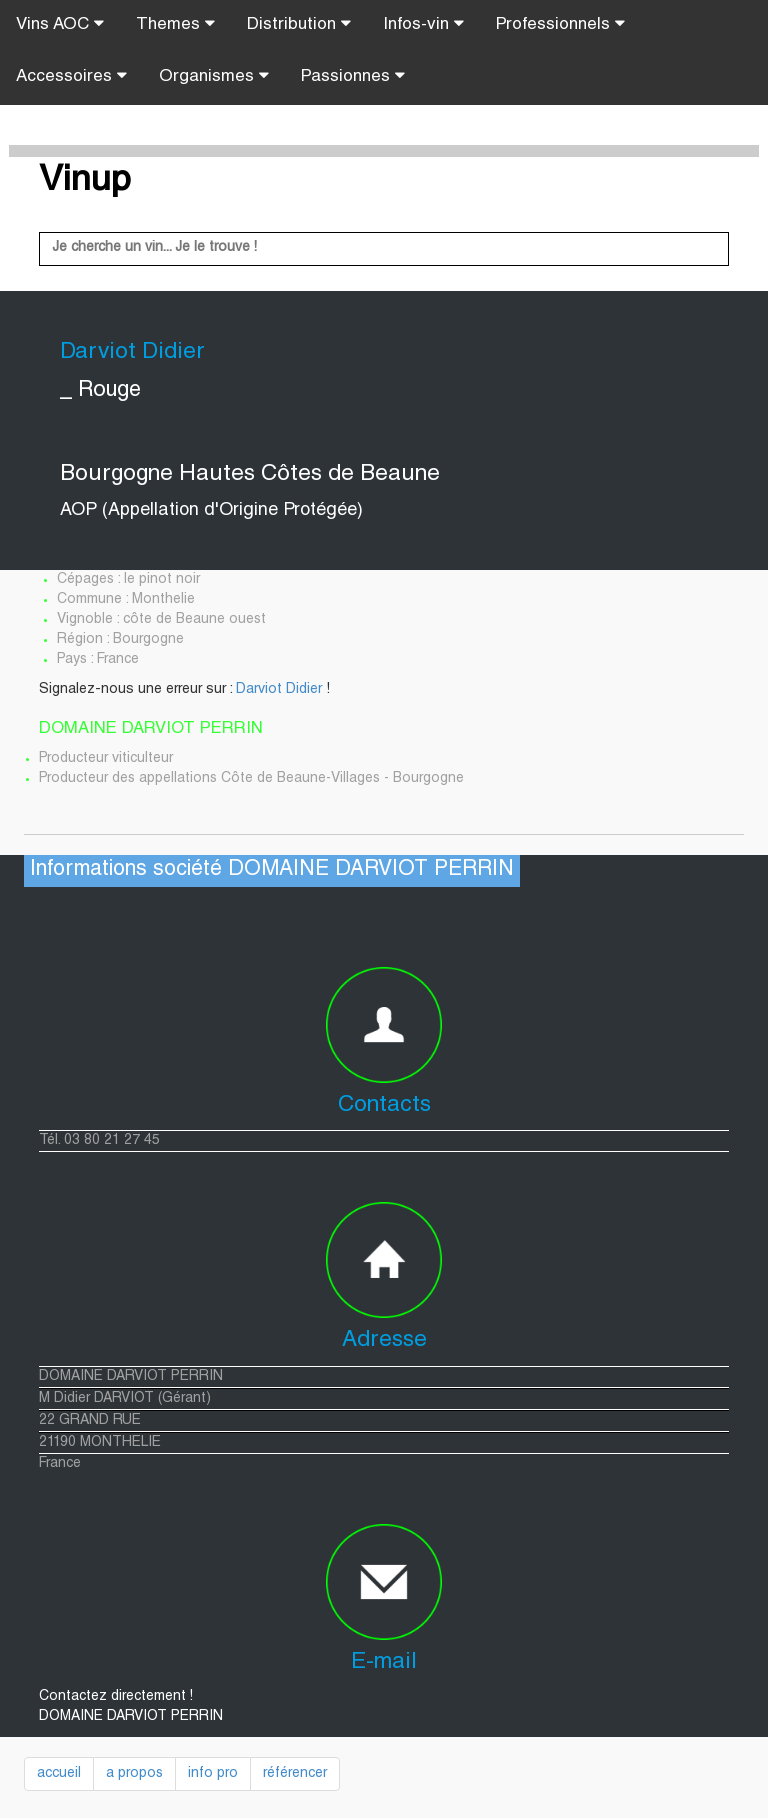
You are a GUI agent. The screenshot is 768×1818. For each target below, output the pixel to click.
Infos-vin (423, 24)
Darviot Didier (279, 690)
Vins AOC (60, 24)
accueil (59, 1774)
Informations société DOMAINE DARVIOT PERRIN (272, 870)
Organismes (214, 76)
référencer (295, 1774)
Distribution (299, 24)
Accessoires (71, 76)
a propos (134, 1774)
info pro (213, 1774)
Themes (175, 24)
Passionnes (353, 76)
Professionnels (560, 24)
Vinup (85, 182)
